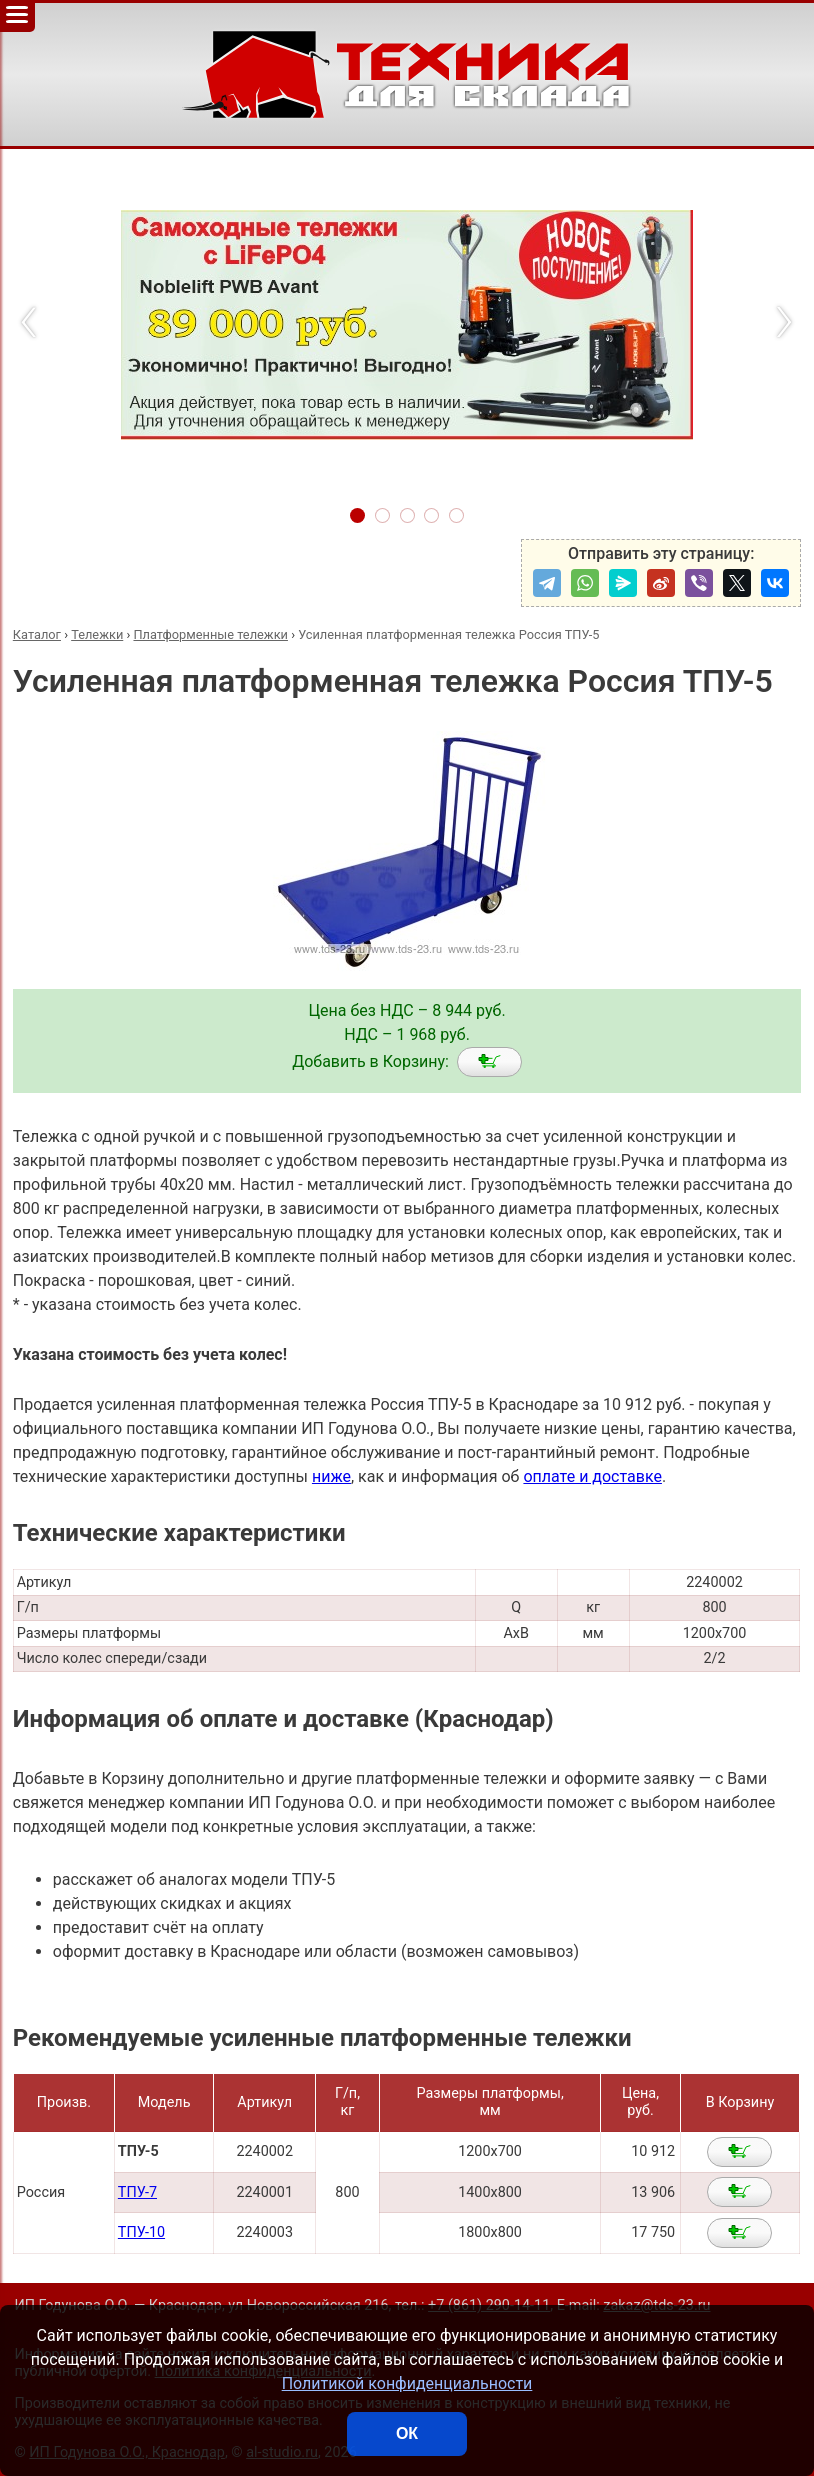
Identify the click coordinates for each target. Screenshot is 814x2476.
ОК (407, 2433)
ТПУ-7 (137, 2192)
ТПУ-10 (141, 2232)
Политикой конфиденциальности (407, 2383)
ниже (331, 1476)
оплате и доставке (592, 1476)
